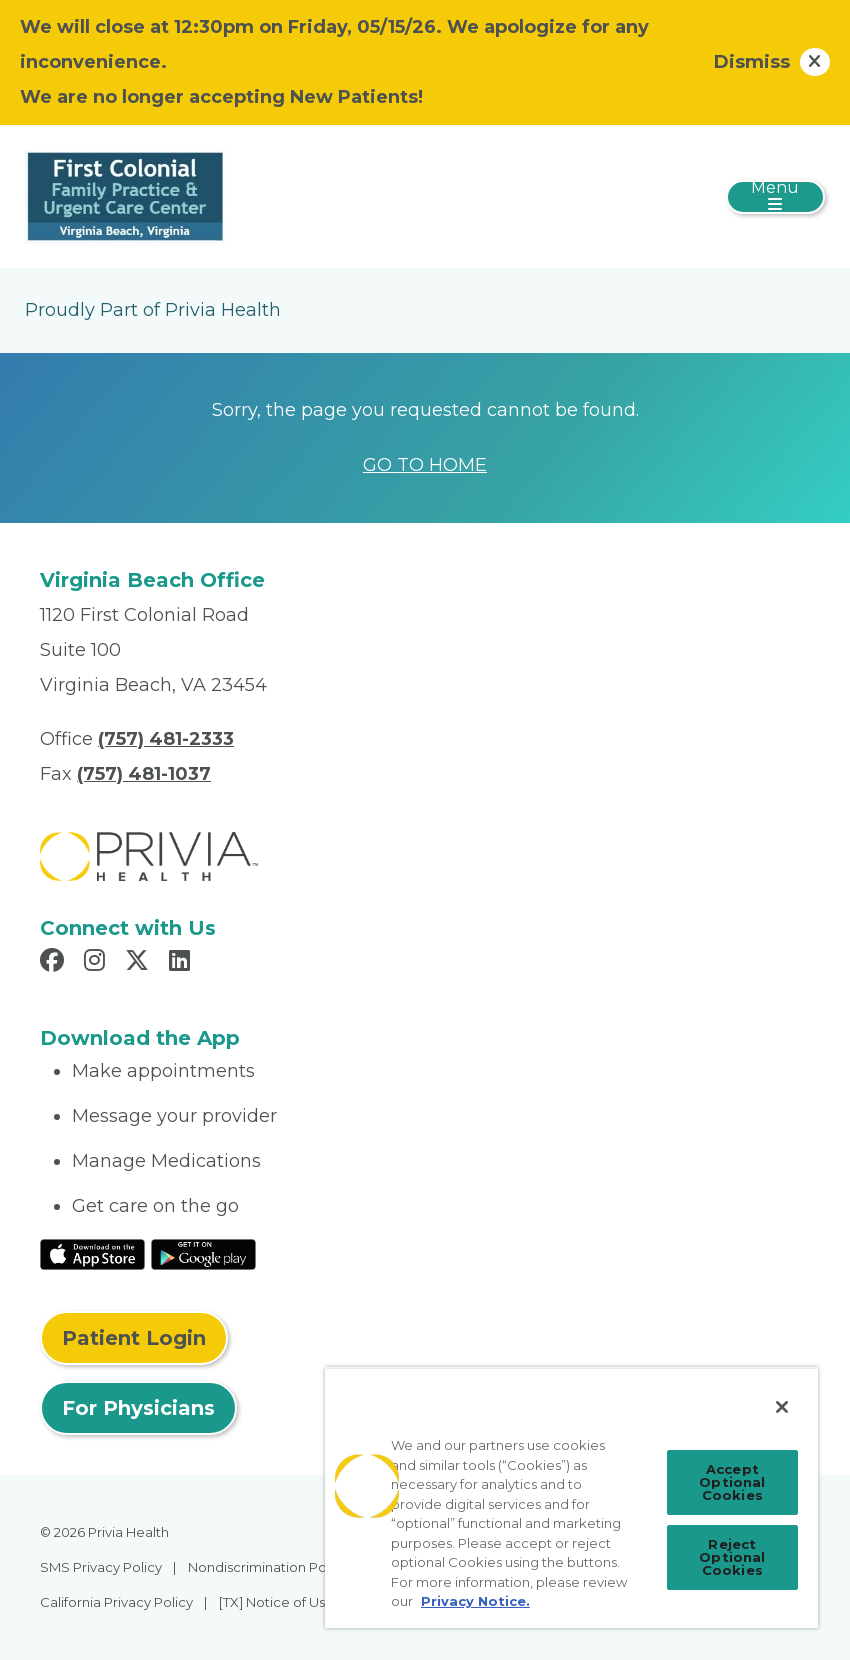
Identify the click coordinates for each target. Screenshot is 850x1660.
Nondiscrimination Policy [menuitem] (268, 1567)
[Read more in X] (140, 963)
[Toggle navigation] (775, 197)
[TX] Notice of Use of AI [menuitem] (292, 1602)
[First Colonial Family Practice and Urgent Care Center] (125, 195)
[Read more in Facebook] (55, 963)
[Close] (782, 1407)
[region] (571, 1497)
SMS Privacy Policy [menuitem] (101, 1567)
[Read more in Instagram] (97, 963)
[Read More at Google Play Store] (203, 1253)
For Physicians (138, 1408)
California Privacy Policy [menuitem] (116, 1602)
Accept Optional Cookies (732, 1482)
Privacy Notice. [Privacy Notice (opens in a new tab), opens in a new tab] (475, 1601)
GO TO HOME (425, 465)
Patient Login (134, 1338)
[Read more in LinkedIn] (182, 963)
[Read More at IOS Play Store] (92, 1253)
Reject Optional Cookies (732, 1557)
